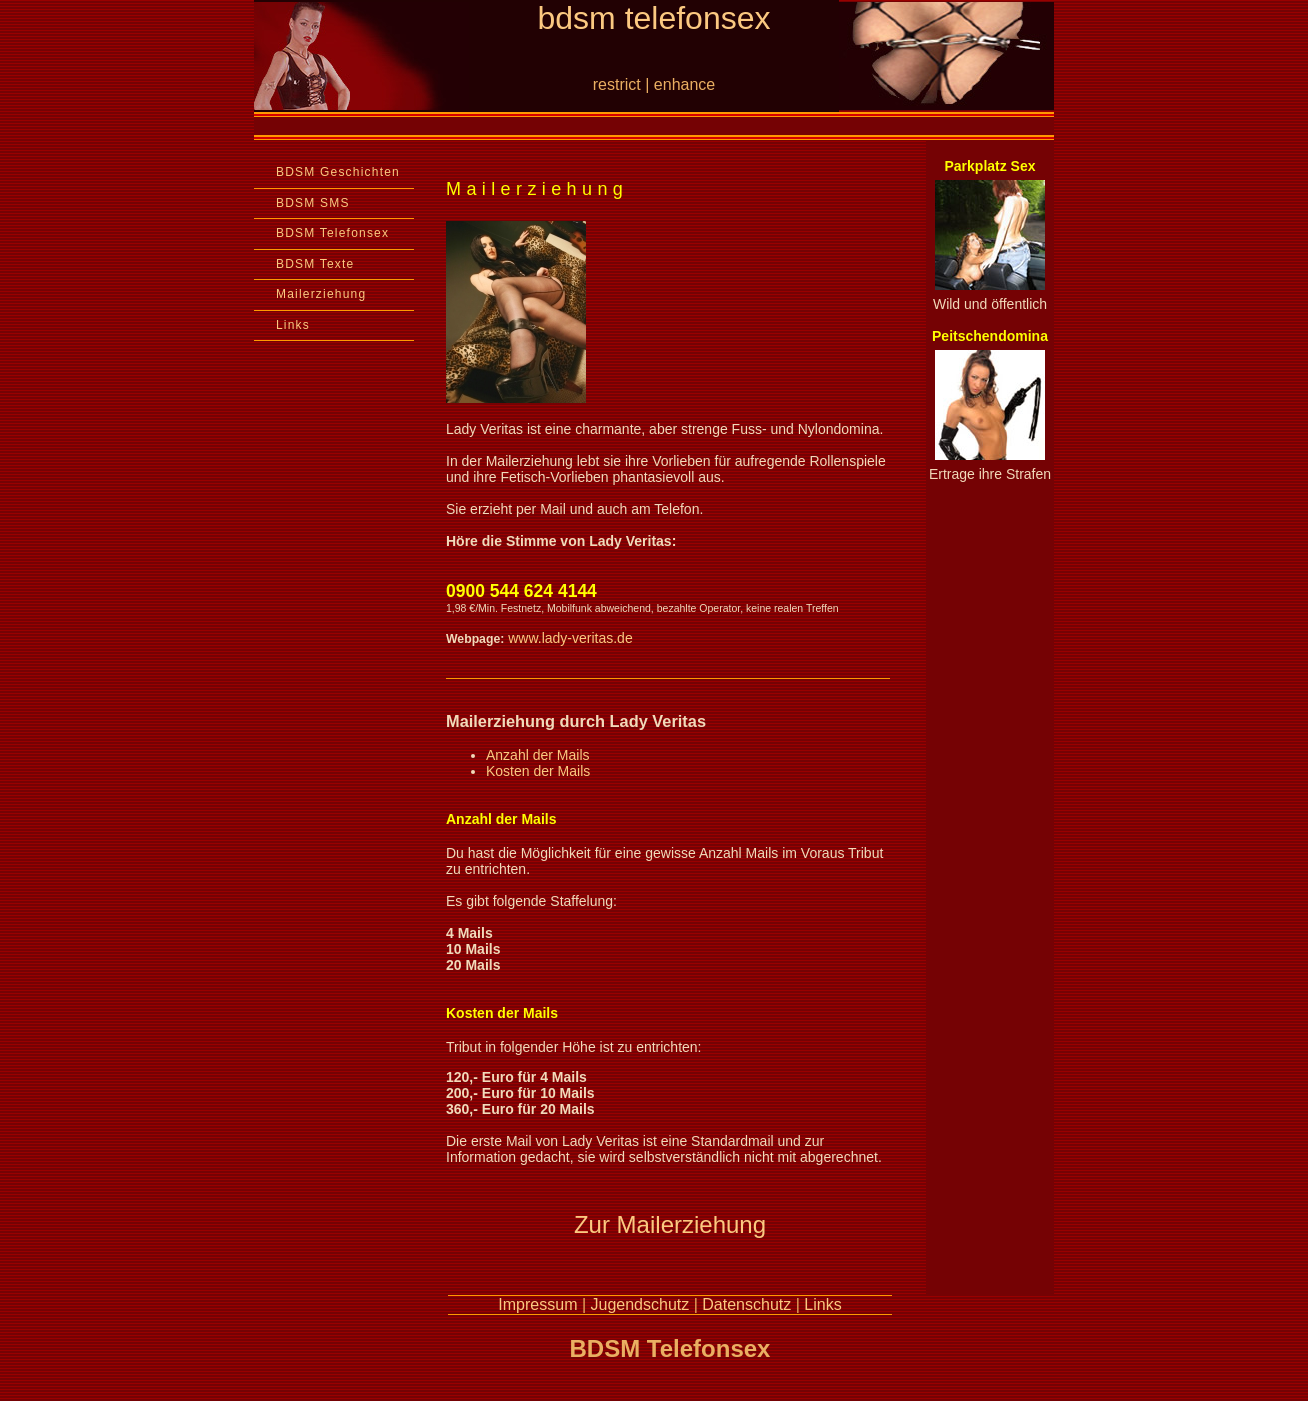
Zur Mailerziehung (670, 1224)
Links (293, 325)
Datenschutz (746, 1304)
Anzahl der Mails (538, 755)
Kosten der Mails (538, 771)
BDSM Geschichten (338, 172)
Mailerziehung (321, 294)
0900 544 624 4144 (521, 591)
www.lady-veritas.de (570, 638)
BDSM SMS (313, 203)
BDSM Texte (315, 264)
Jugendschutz (640, 1304)
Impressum (537, 1304)
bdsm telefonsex (653, 18)
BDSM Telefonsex (332, 233)
